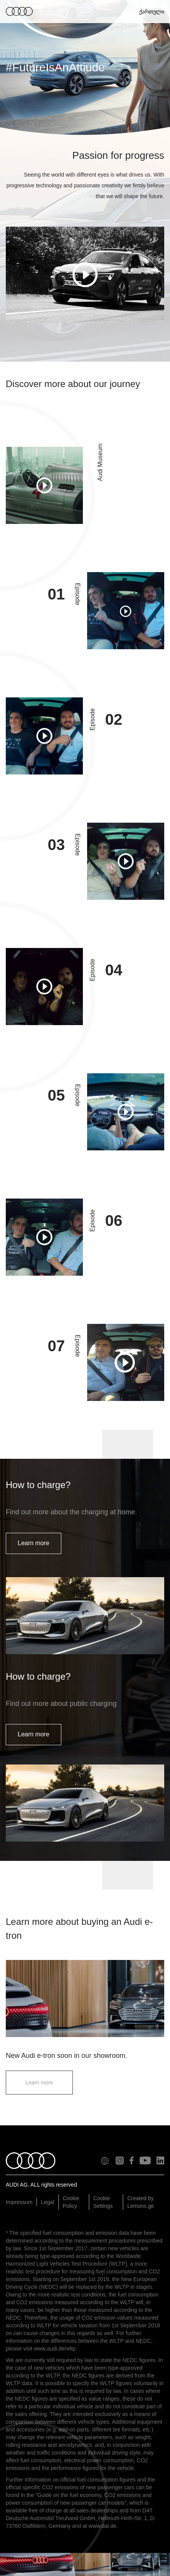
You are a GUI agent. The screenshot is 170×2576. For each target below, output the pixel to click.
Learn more (33, 1543)
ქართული (151, 11)
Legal (47, 2202)
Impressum (19, 2202)
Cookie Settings (103, 2202)
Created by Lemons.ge (140, 2202)
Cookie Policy (71, 2202)
